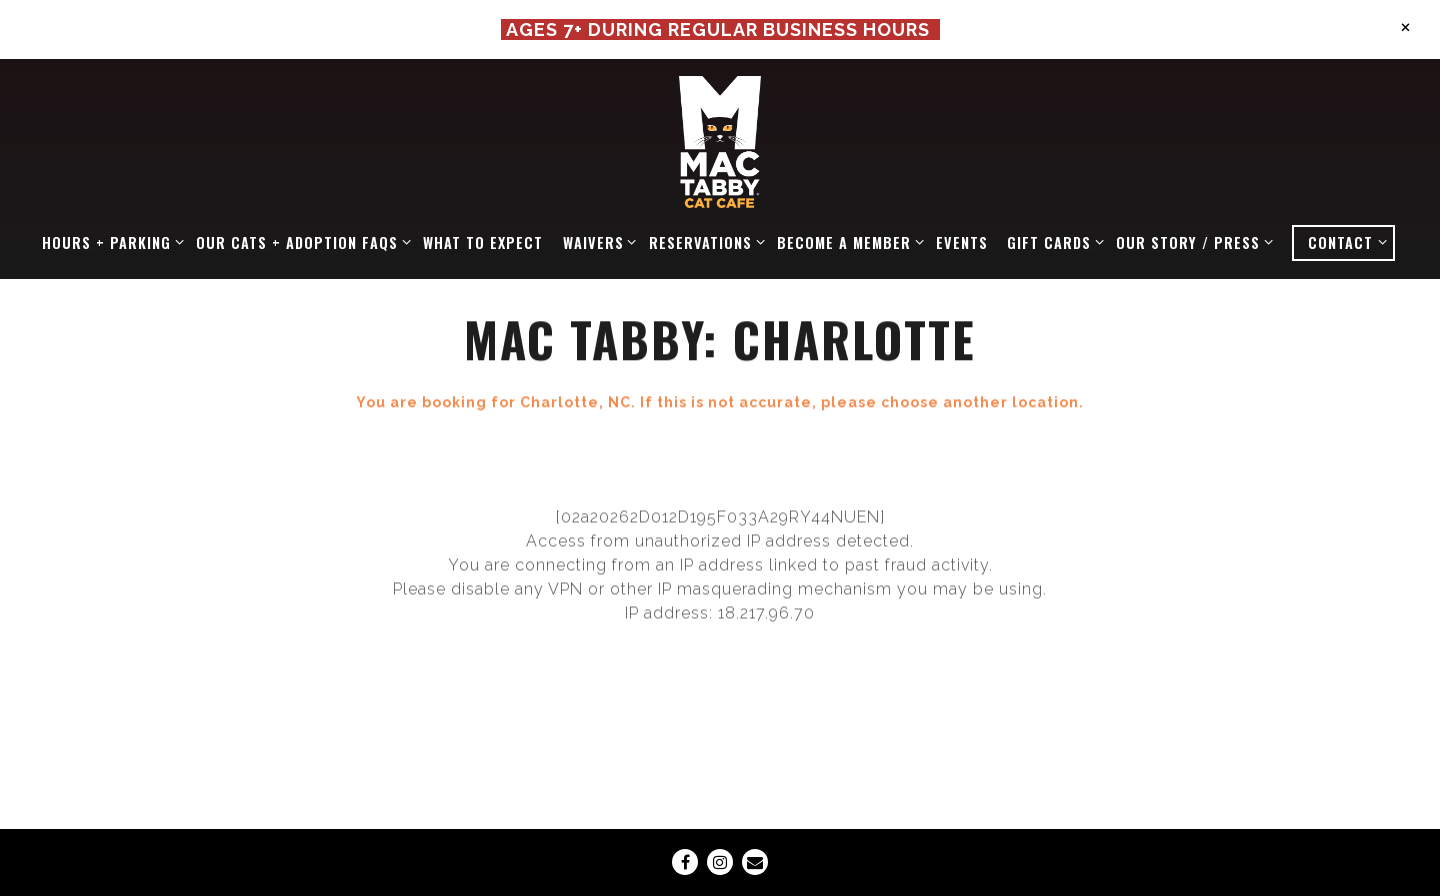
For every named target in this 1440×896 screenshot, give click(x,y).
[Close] (1405, 26)
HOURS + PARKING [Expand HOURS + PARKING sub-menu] (109, 242)
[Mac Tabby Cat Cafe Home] (720, 141)
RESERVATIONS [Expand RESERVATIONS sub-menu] (703, 242)
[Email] (755, 862)
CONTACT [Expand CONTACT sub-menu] (1350, 242)
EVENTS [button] (962, 242)
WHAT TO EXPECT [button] (483, 242)
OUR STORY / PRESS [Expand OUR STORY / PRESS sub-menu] (1191, 242)
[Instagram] (720, 862)
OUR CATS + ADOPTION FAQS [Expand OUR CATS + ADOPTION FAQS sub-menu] (300, 242)
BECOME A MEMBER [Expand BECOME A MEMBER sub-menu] (847, 242)
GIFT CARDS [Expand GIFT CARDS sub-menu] (1052, 242)
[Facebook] (685, 862)
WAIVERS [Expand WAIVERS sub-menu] (596, 242)
